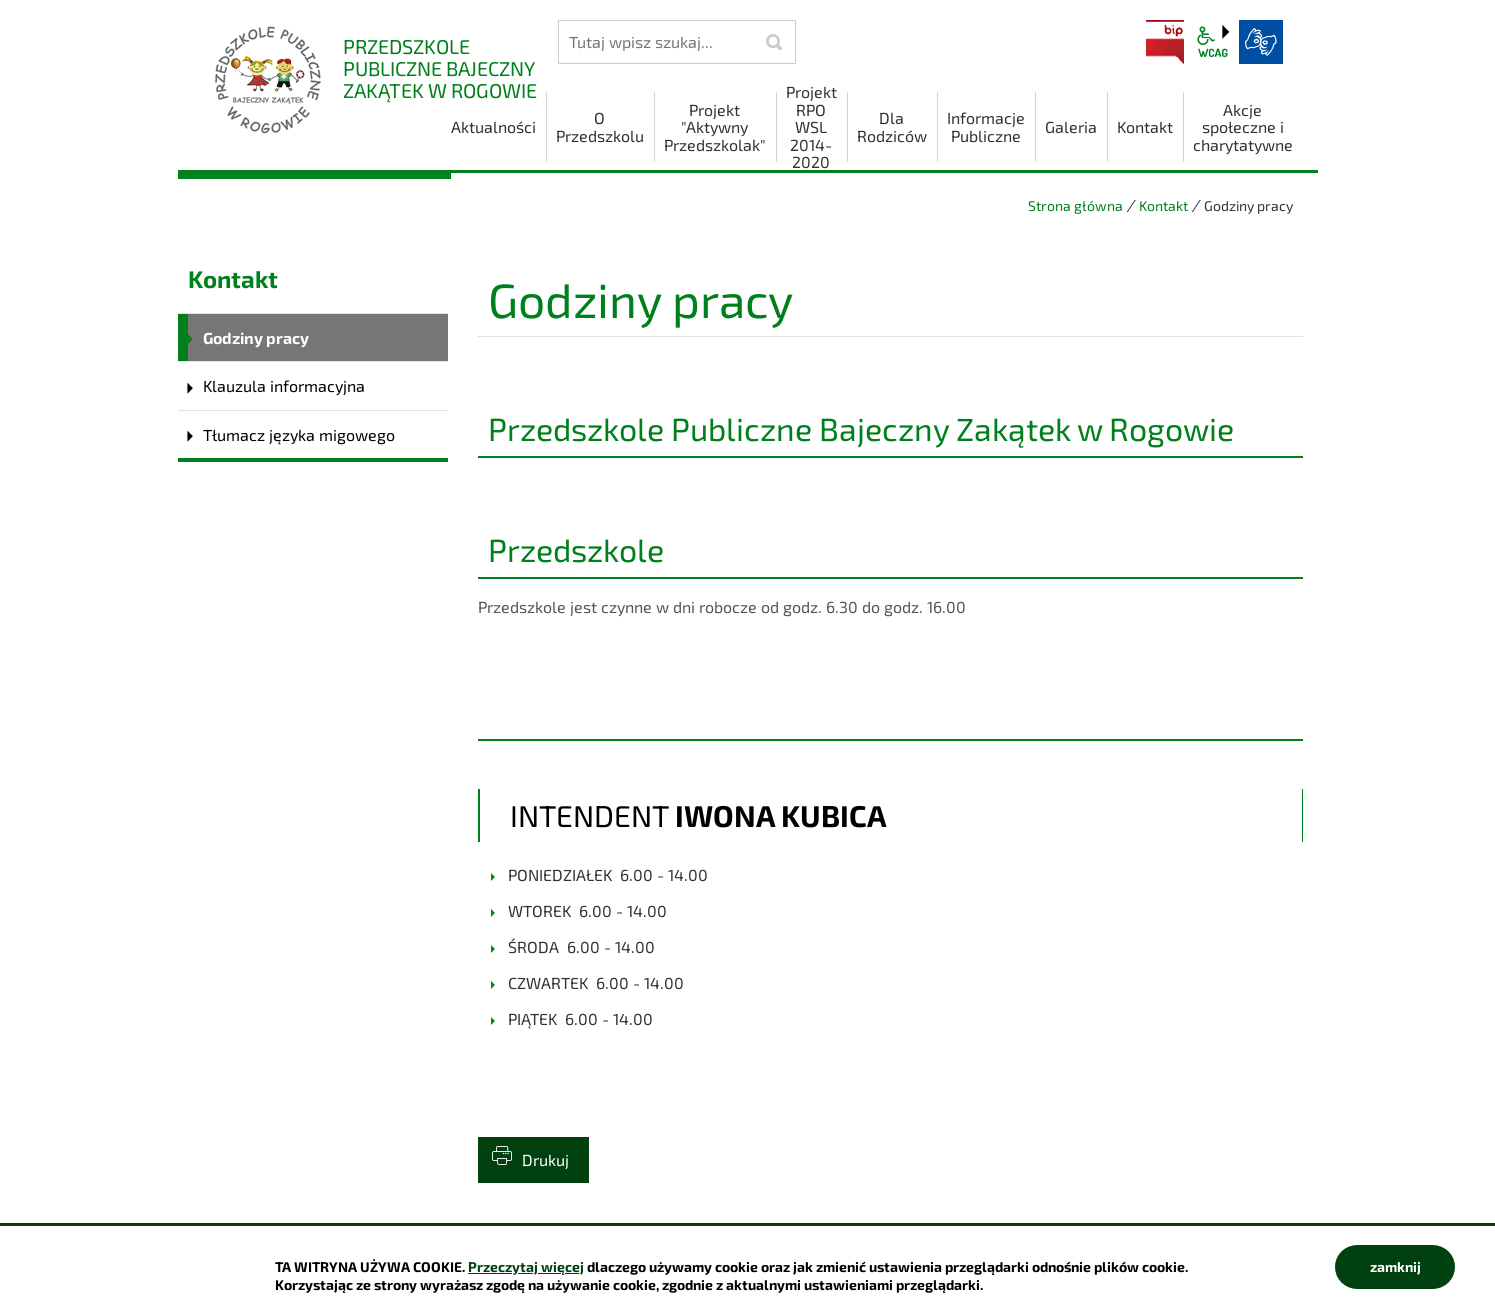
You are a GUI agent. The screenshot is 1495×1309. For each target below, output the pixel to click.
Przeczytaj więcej (526, 1266)
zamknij (1395, 1266)
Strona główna (1075, 205)
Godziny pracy (256, 337)
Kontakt (1163, 205)
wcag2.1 (1213, 42)
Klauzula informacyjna (284, 385)
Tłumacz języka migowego (299, 434)
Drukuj (545, 1159)
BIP (1165, 42)
